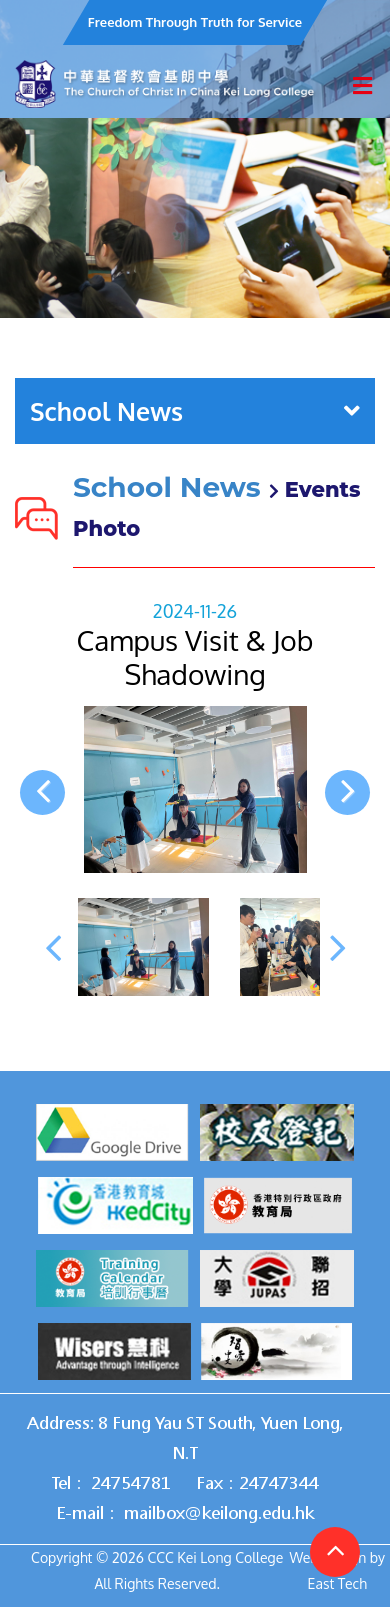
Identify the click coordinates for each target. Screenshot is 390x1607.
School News (195, 411)
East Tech (337, 1583)
